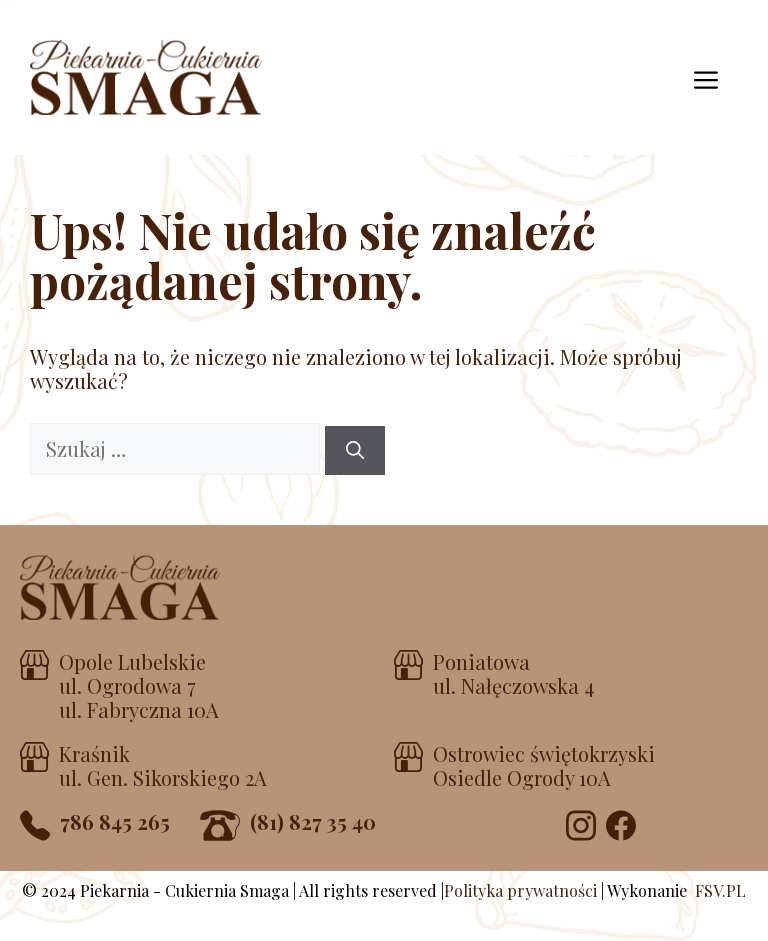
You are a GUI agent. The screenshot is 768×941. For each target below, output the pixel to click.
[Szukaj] (355, 450)
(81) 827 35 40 (313, 821)
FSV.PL (720, 890)
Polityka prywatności (520, 890)
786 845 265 (115, 821)
